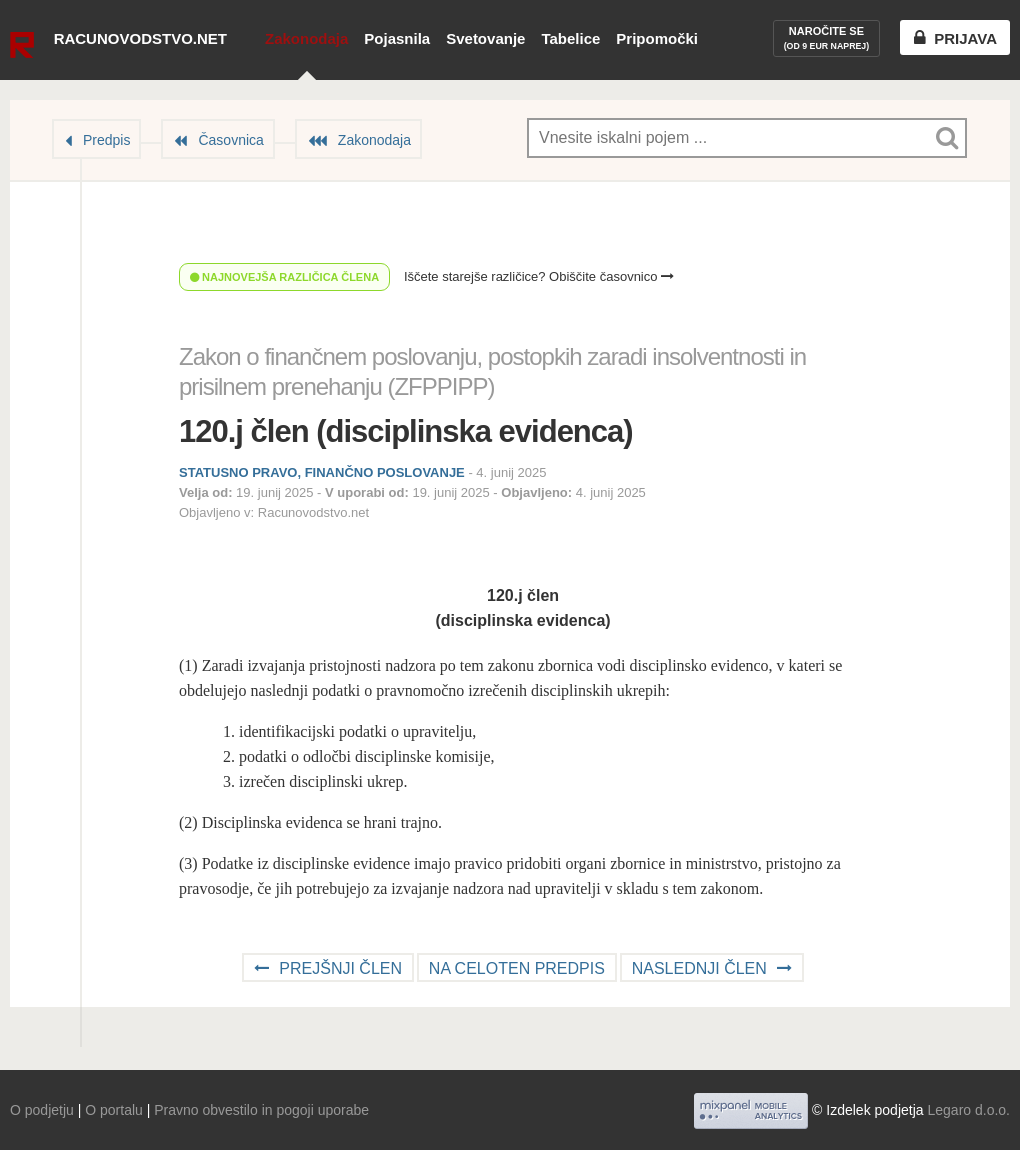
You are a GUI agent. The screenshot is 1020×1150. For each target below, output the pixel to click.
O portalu (114, 1110)
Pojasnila (397, 38)
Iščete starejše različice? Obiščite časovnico (539, 276)
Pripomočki (657, 38)
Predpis (106, 140)
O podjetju (42, 1110)
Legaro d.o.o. (968, 1110)
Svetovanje (485, 38)
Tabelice (570, 38)
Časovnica (230, 140)
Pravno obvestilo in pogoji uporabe (261, 1110)
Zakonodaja (306, 38)
